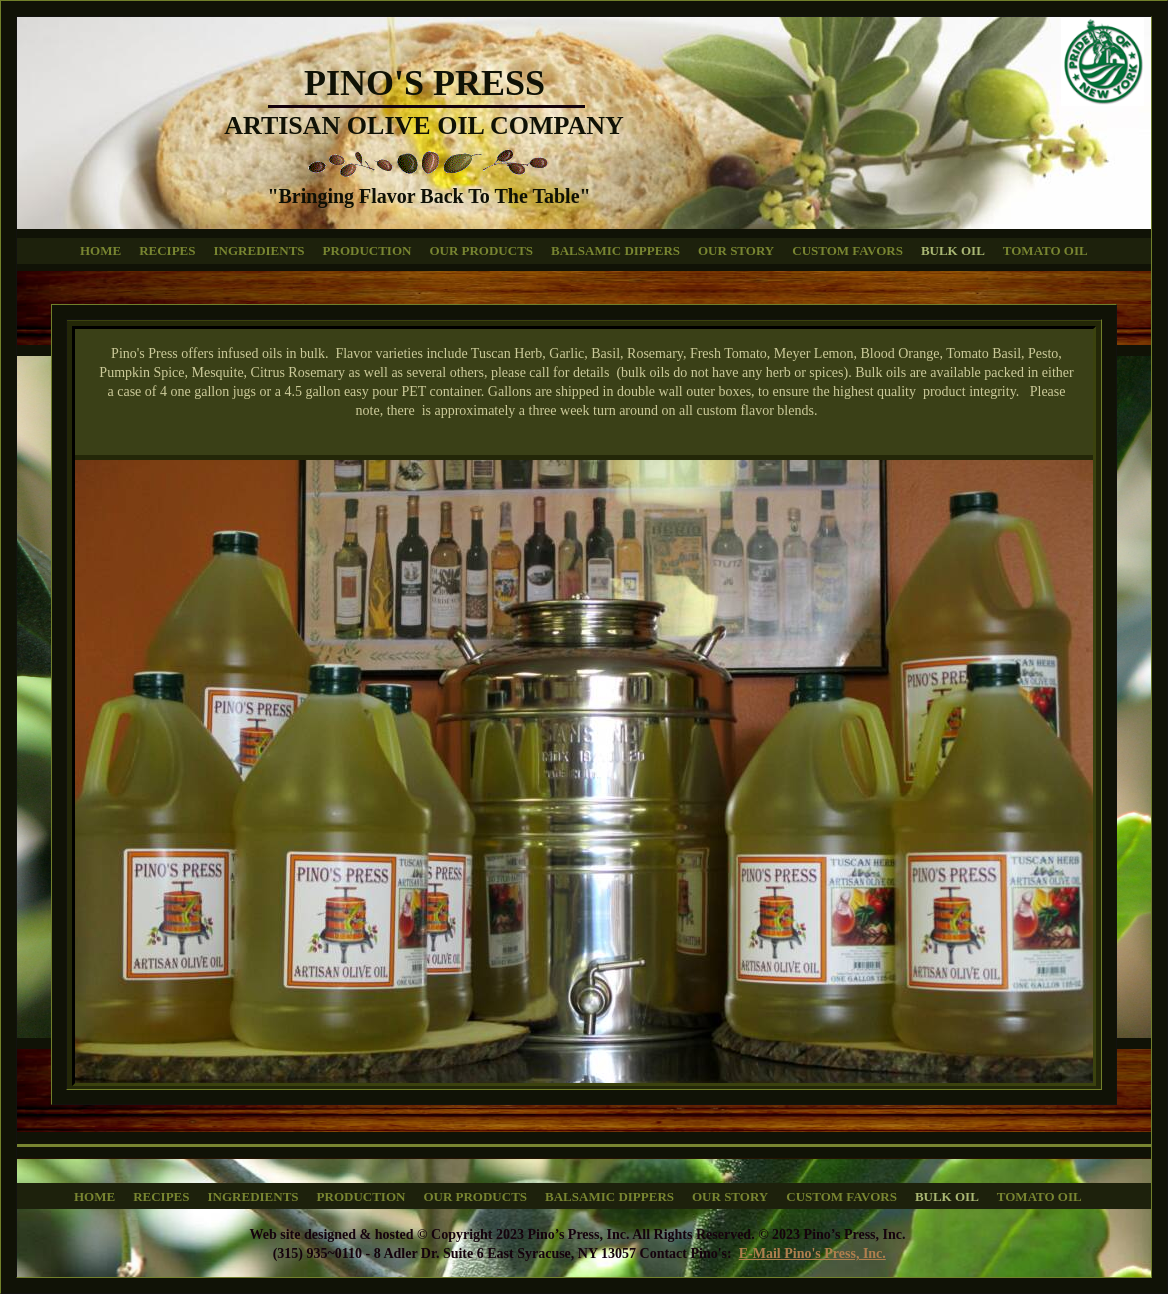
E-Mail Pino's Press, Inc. (812, 1253)
